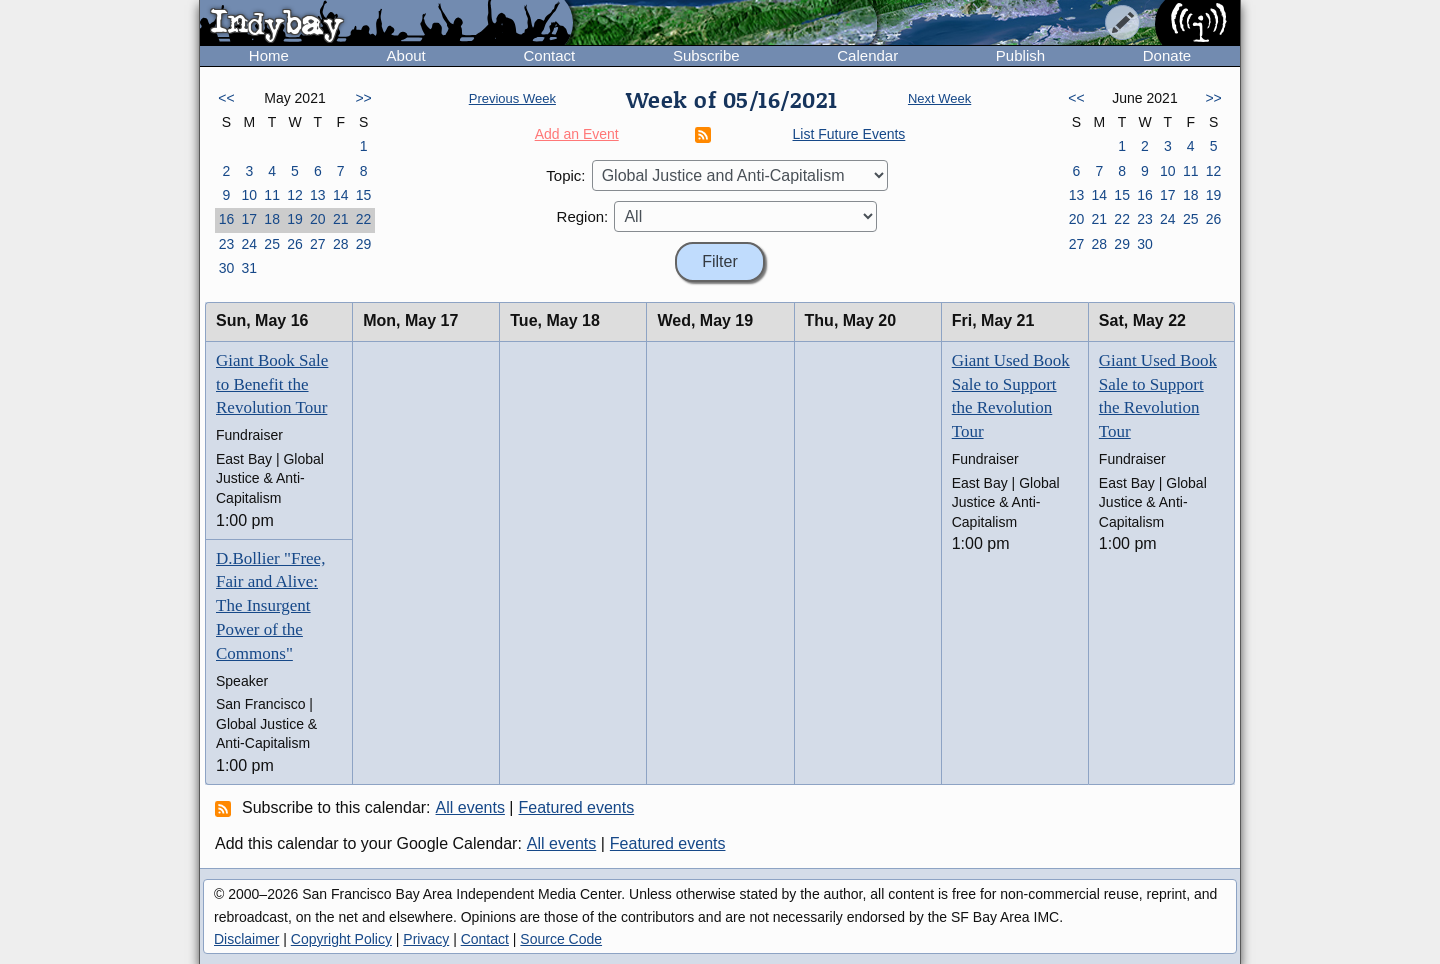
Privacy (426, 939)
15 (364, 195)
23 (227, 244)
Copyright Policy (341, 939)
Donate (1167, 55)
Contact (549, 55)
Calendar (867, 55)
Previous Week (512, 98)
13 (318, 195)
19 (295, 219)
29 (364, 244)
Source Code (561, 939)
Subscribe (706, 55)
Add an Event (577, 134)
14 (341, 195)
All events (470, 807)
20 (318, 219)
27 (318, 244)
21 (341, 219)
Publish (1020, 55)
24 (249, 244)
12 (295, 195)
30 (227, 268)
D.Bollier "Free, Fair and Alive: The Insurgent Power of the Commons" (270, 606)
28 (341, 244)
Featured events (577, 807)
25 (272, 244)
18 (272, 219)
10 (249, 195)
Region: (583, 216)
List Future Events (849, 134)
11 (272, 195)
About (406, 55)
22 (364, 219)
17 (249, 219)
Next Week (939, 98)
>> (363, 98)
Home (269, 55)
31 (249, 268)
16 (227, 219)
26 (295, 244)
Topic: (565, 175)
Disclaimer (246, 939)
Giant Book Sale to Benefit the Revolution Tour (272, 384)
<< (226, 98)
